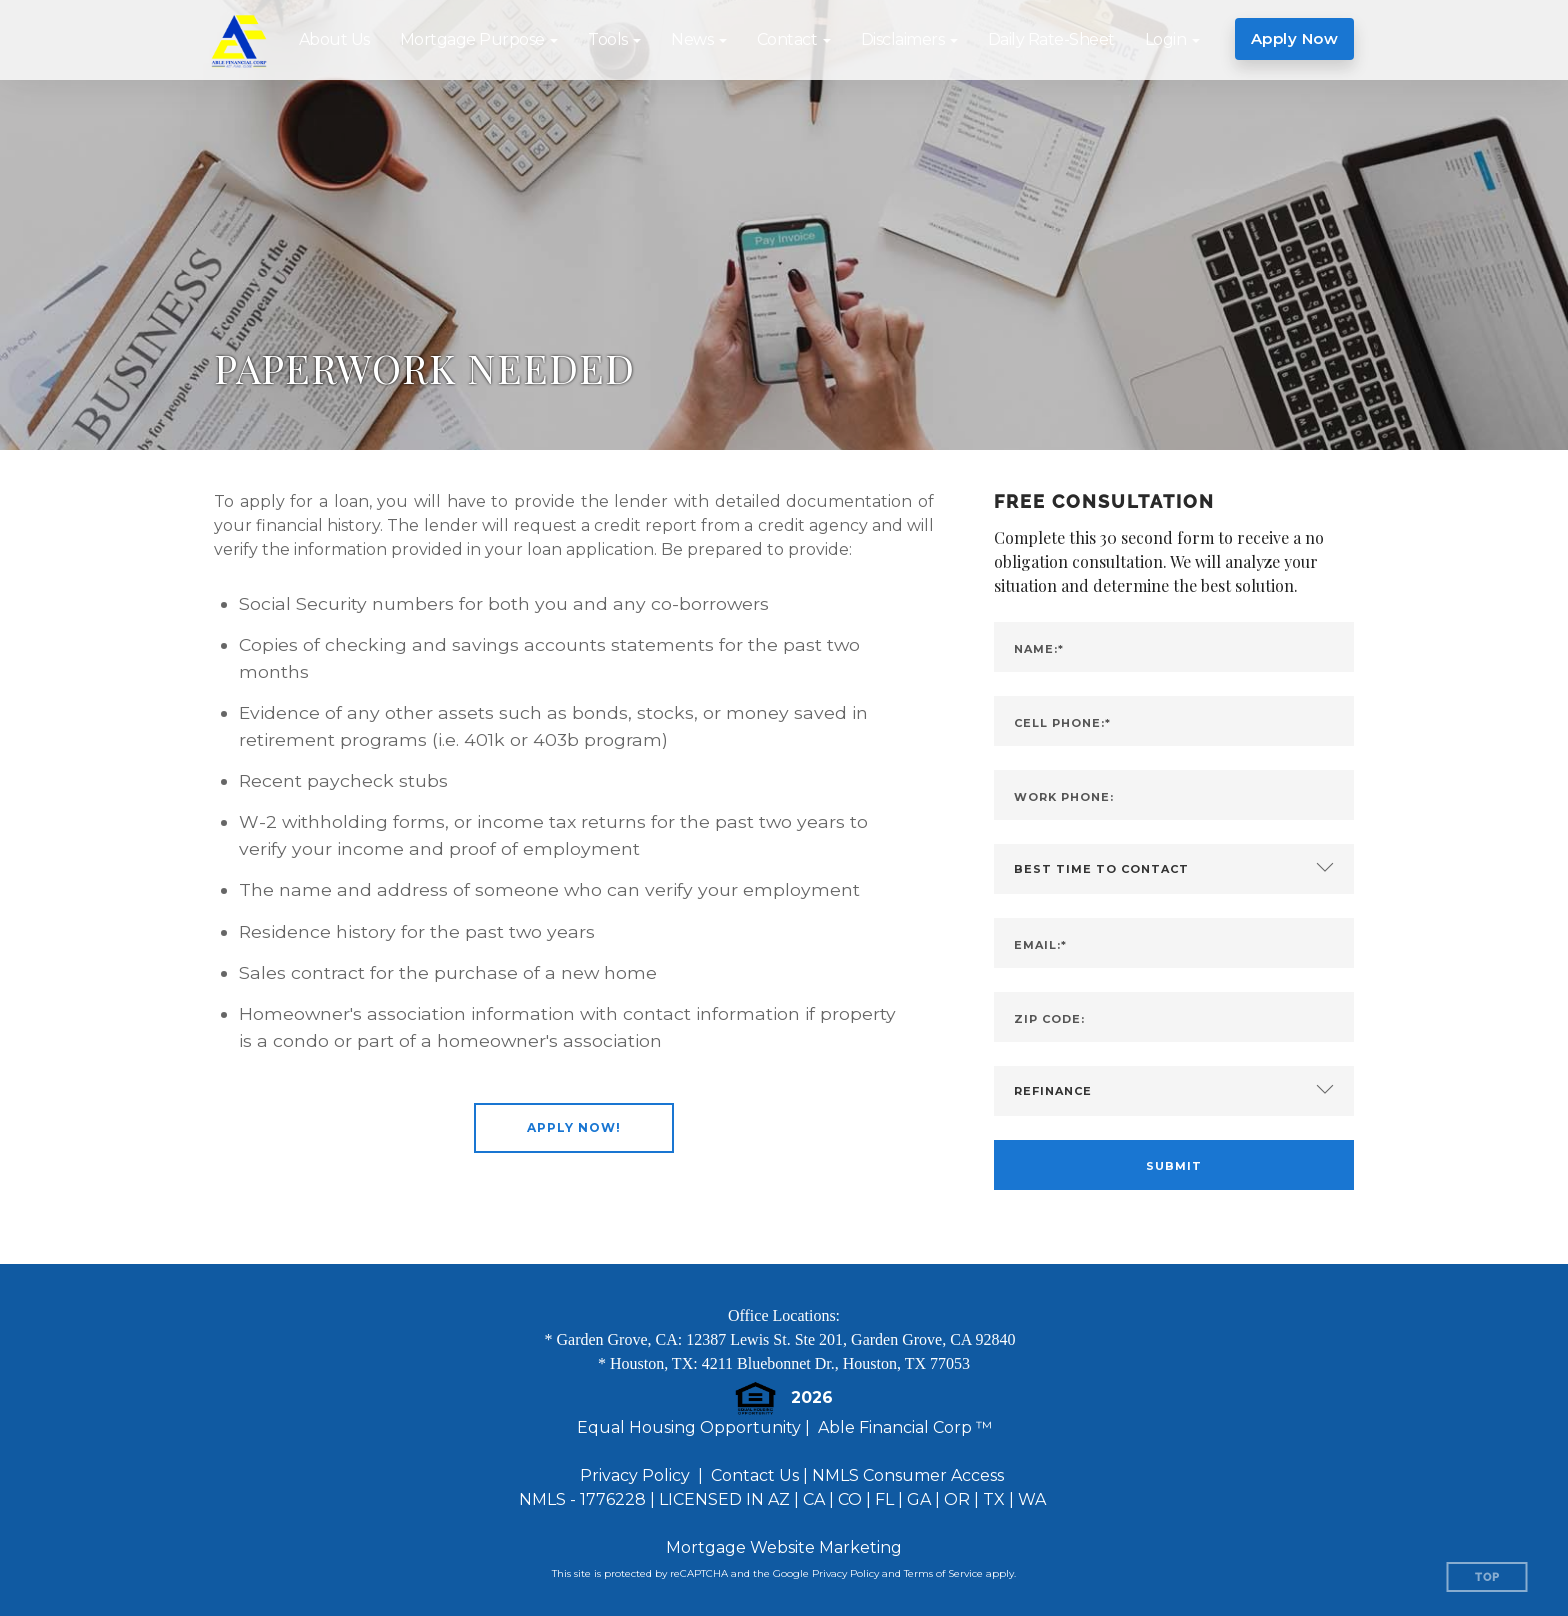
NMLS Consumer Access (908, 1475)
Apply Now (1295, 38)
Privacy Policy (635, 1475)
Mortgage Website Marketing (784, 1547)
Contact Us (755, 1475)
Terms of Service (943, 1573)
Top (1487, 1577)
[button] (479, 40)
